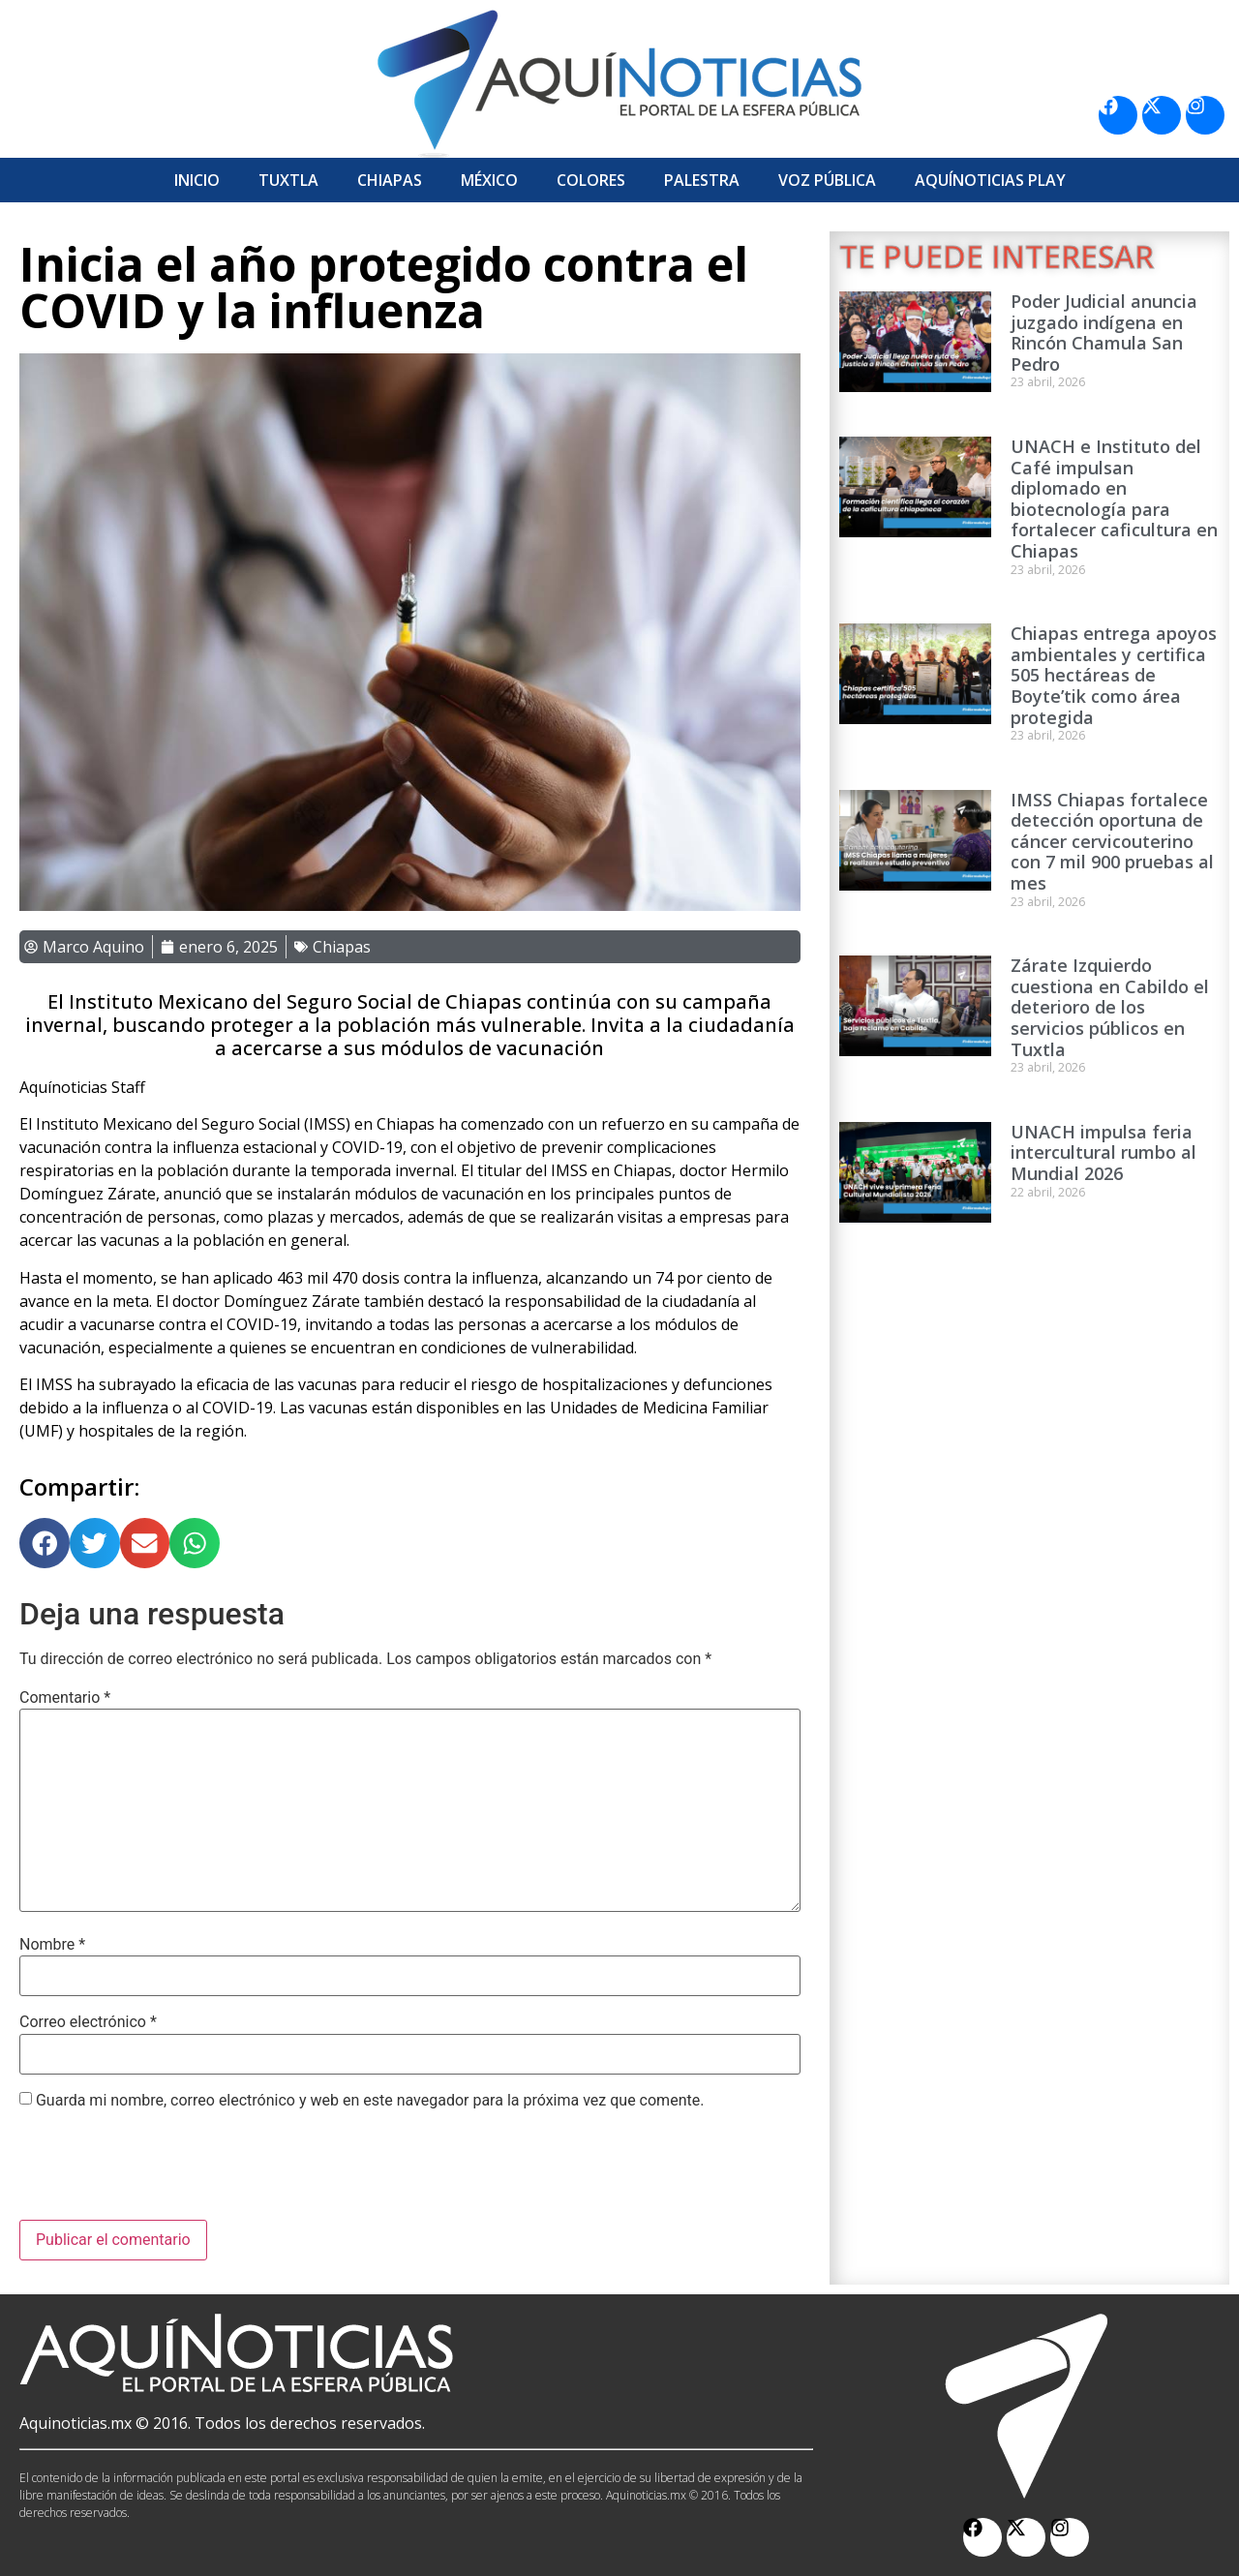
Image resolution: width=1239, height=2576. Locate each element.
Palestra (702, 180)
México (489, 180)
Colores (591, 180)
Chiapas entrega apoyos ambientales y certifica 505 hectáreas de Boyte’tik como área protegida (1114, 674)
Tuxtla (288, 180)
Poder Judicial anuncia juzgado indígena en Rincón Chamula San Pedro (1104, 332)
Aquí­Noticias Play (990, 180)
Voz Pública (827, 180)
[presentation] (166, 2172)
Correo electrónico (88, 2022)
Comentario (64, 1698)
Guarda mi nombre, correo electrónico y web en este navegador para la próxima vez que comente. (370, 2100)
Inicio (197, 180)
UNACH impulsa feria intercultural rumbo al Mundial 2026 (1103, 1152)
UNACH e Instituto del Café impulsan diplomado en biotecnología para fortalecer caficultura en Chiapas (1114, 498)
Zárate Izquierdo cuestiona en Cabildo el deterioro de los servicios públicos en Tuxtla (1110, 1007)
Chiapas (389, 180)
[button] (44, 1543)
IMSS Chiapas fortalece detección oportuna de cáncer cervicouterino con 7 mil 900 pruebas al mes (1112, 841)
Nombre (52, 1945)
